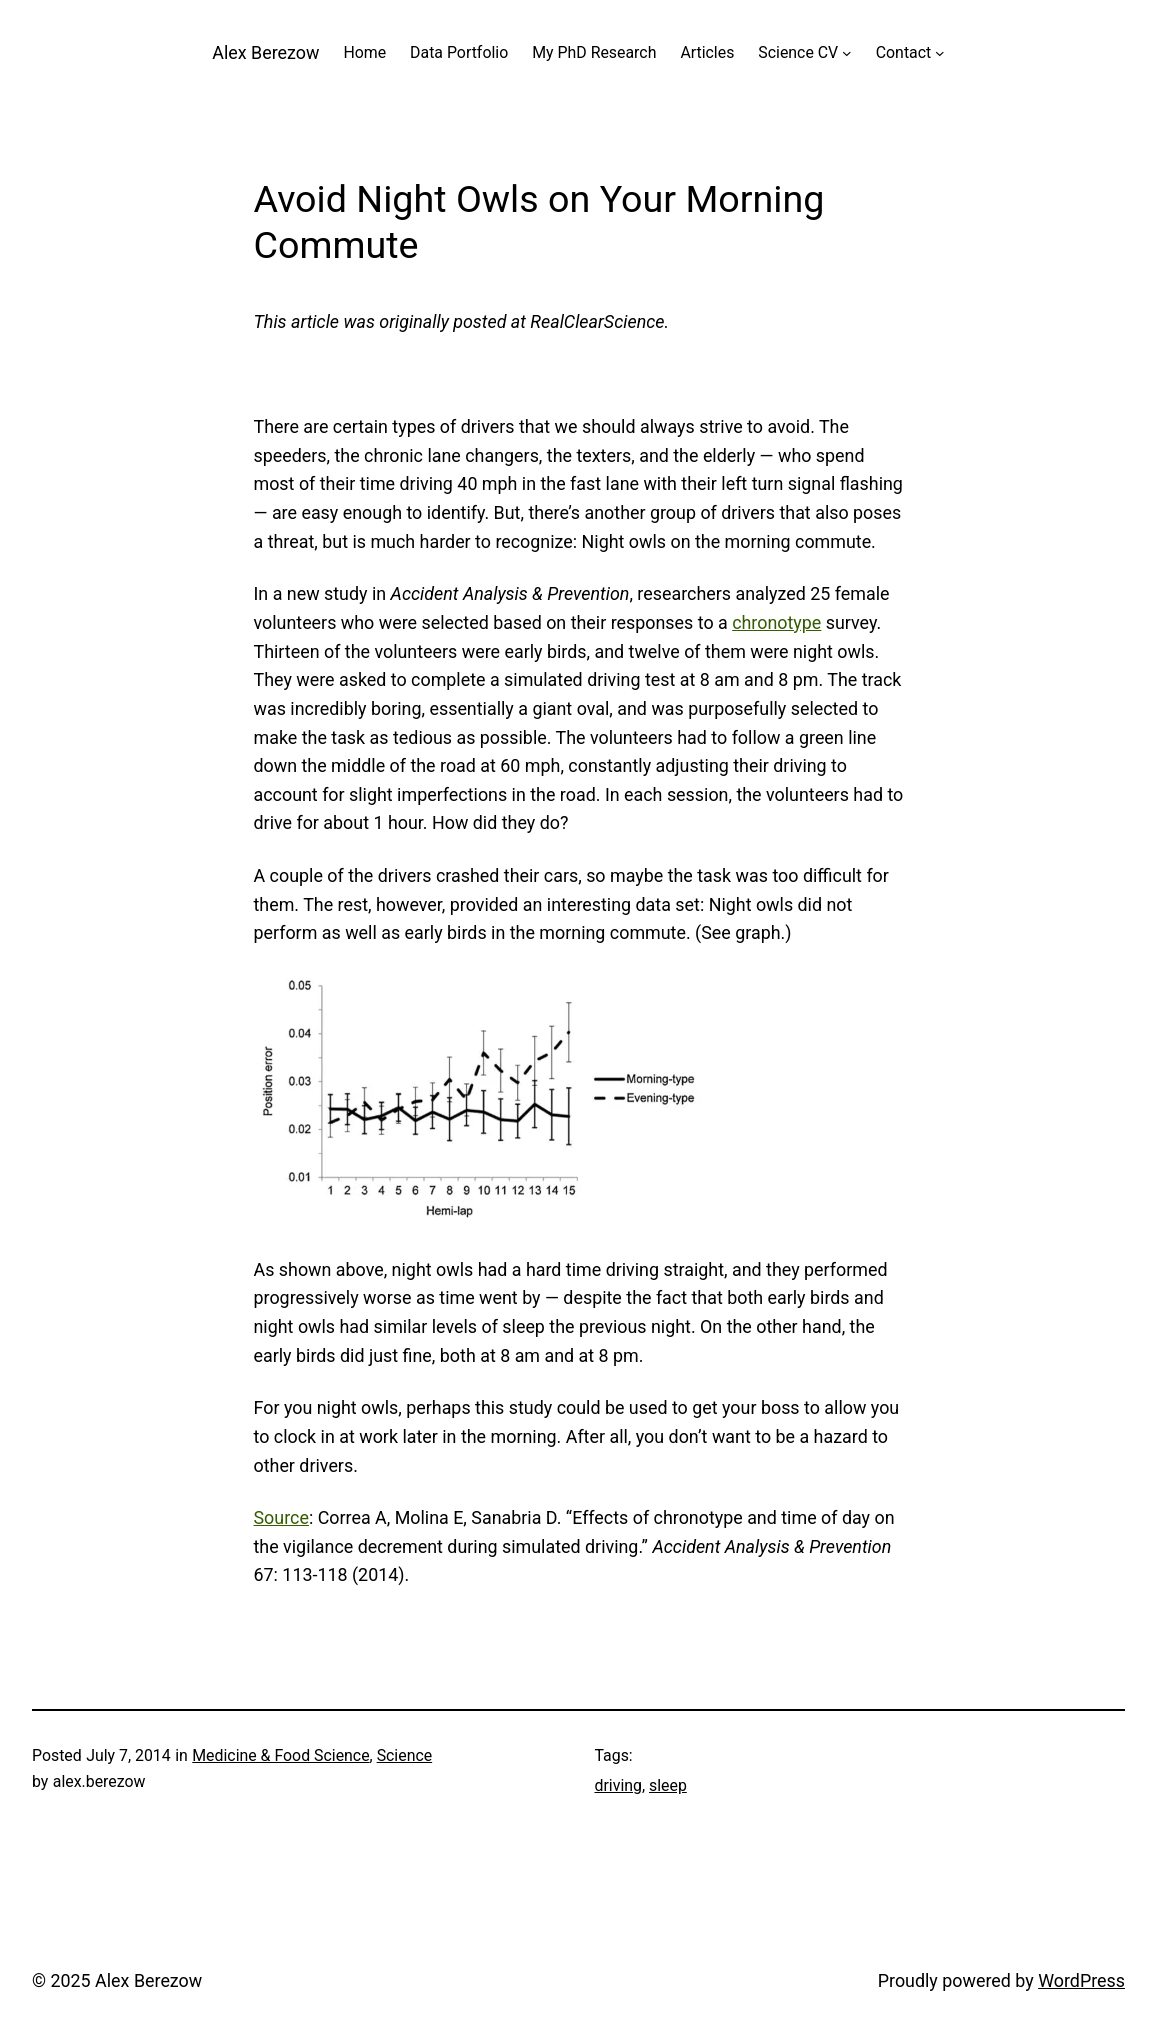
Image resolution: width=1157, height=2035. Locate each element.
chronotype (776, 622)
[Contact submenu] (940, 53)
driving (618, 1785)
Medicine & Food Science (280, 1755)
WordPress (1081, 1980)
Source (281, 1517)
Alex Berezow (265, 52)
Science (405, 1755)
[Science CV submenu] (847, 53)
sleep (668, 1785)
